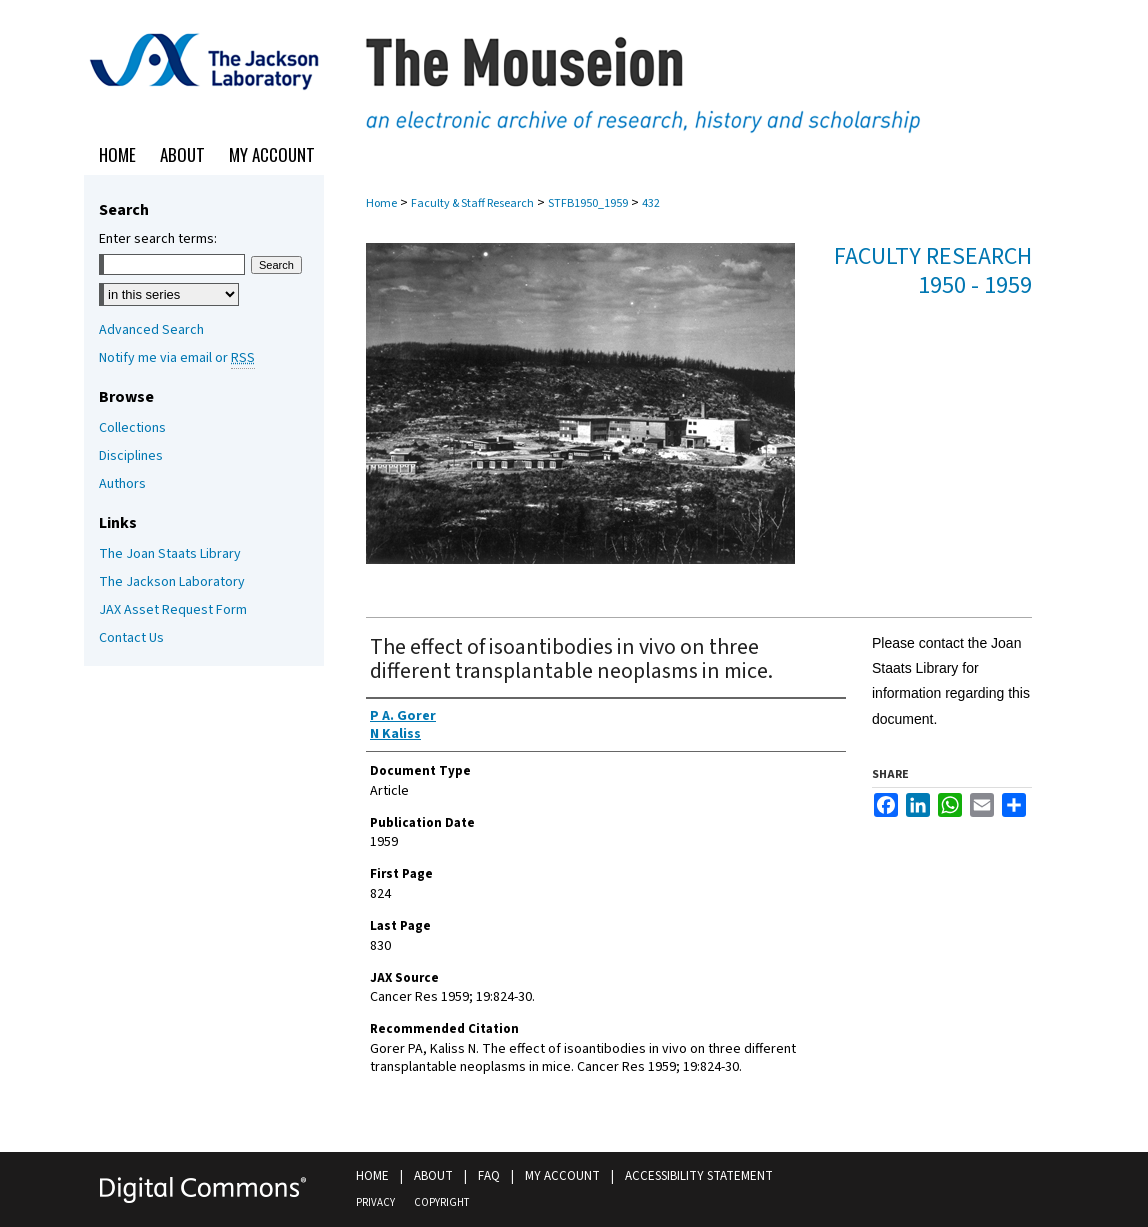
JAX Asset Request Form (173, 610)
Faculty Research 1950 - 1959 (933, 271)
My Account (562, 1176)
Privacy (375, 1202)
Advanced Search (151, 330)
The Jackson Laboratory (172, 582)
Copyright (441, 1202)
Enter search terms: (158, 239)
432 (651, 203)
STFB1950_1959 (588, 203)
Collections (132, 428)
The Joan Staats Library (170, 554)
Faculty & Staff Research (472, 203)
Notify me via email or (177, 358)
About (433, 1176)
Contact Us (131, 638)
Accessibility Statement (699, 1176)
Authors (122, 484)
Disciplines (131, 456)
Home (381, 203)
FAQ (489, 1176)
